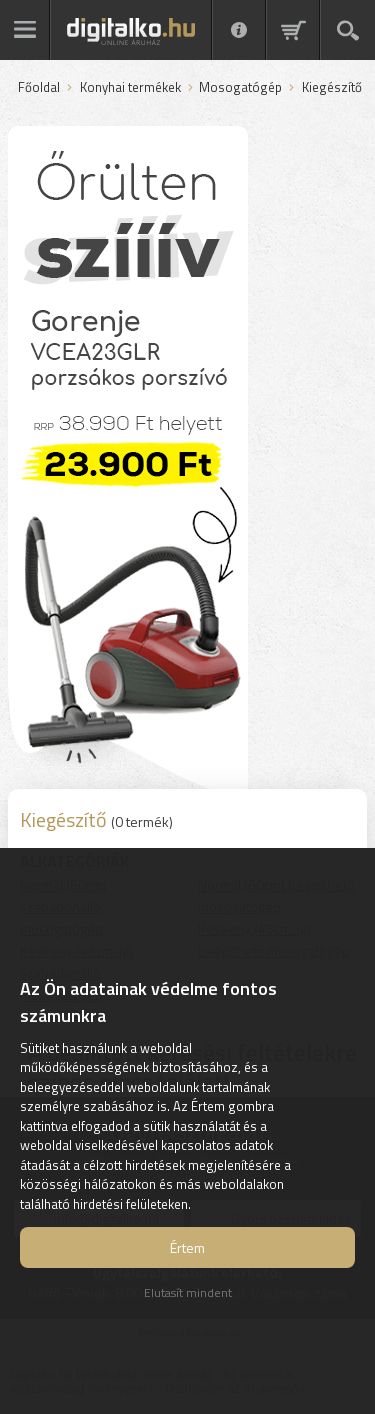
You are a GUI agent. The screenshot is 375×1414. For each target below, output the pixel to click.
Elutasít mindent (188, 1292)
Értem (187, 1247)
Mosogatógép (240, 88)
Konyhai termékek (130, 88)
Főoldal (39, 88)
